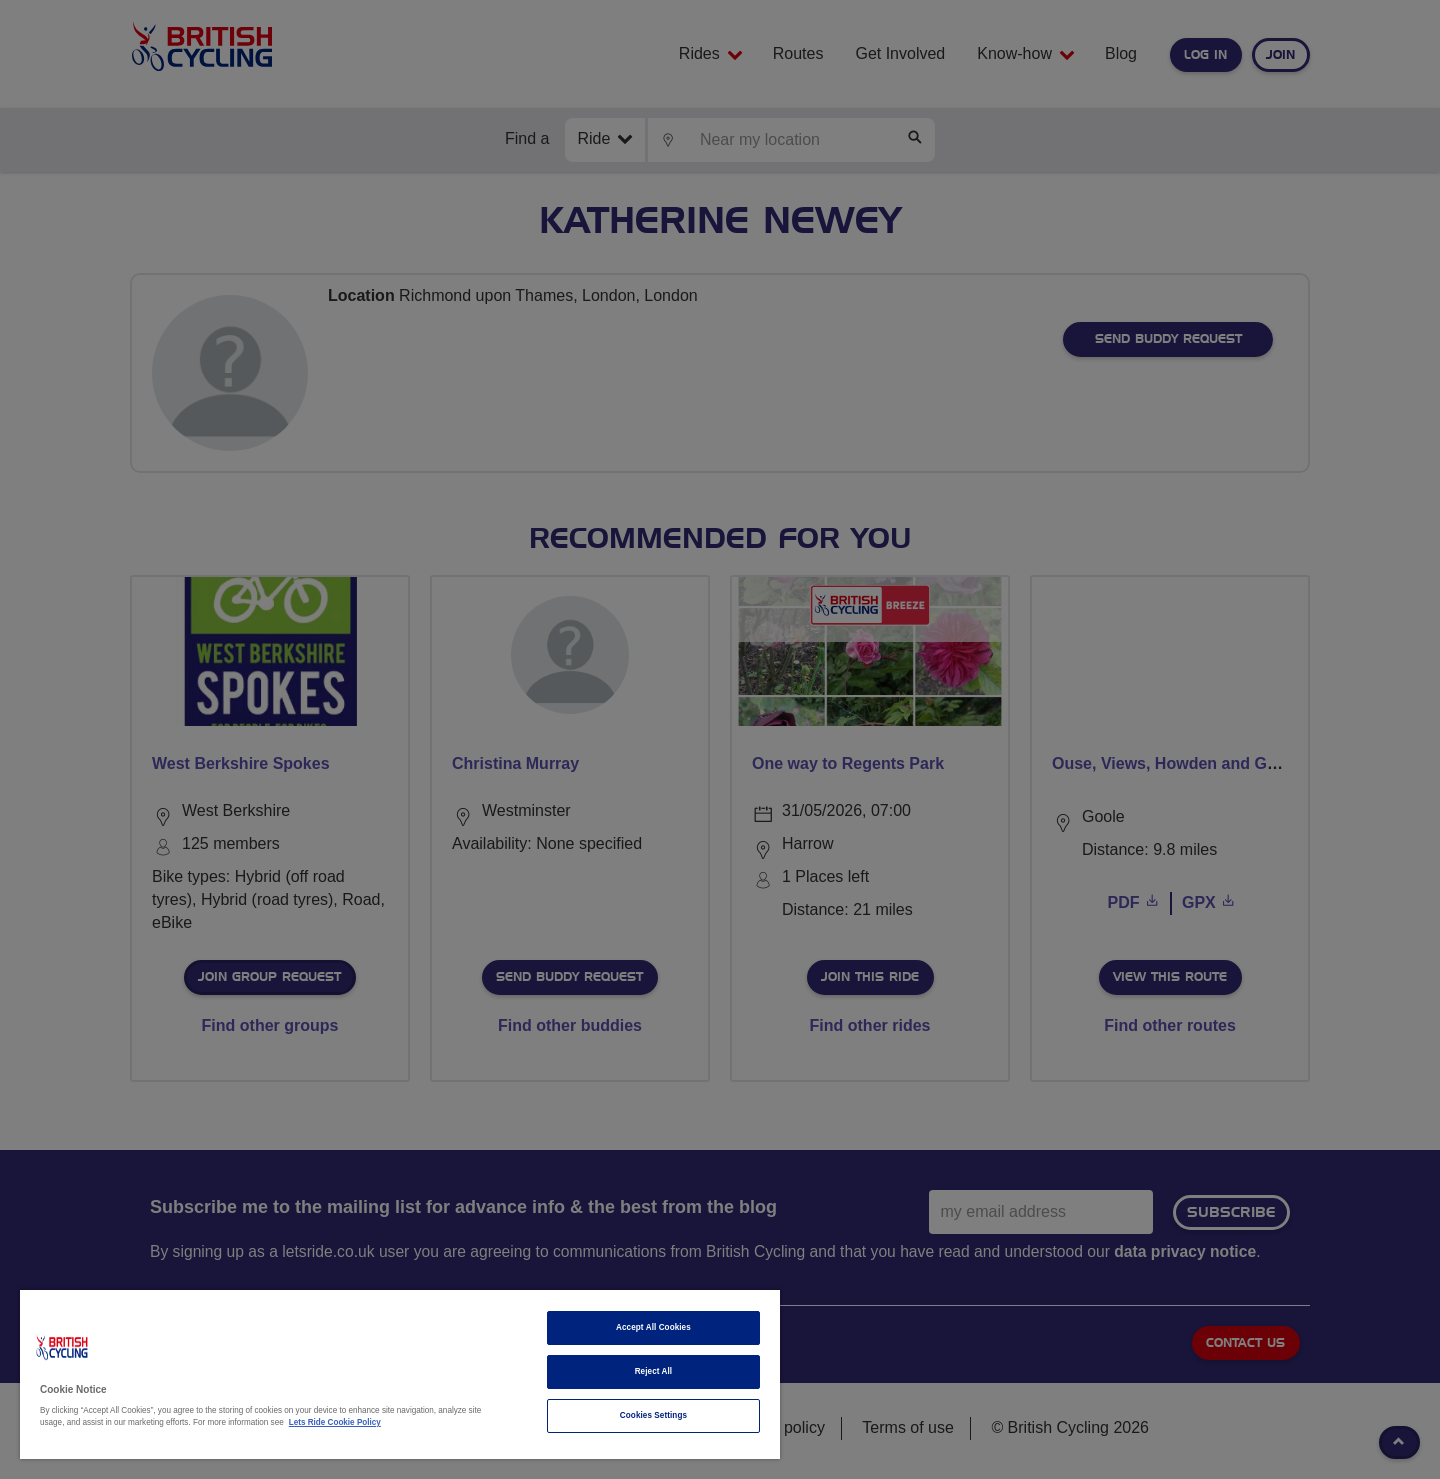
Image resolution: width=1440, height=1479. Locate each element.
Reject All (654, 1371)
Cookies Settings (653, 1415)
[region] (400, 1374)
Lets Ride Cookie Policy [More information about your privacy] (335, 1422)
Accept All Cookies (653, 1327)
